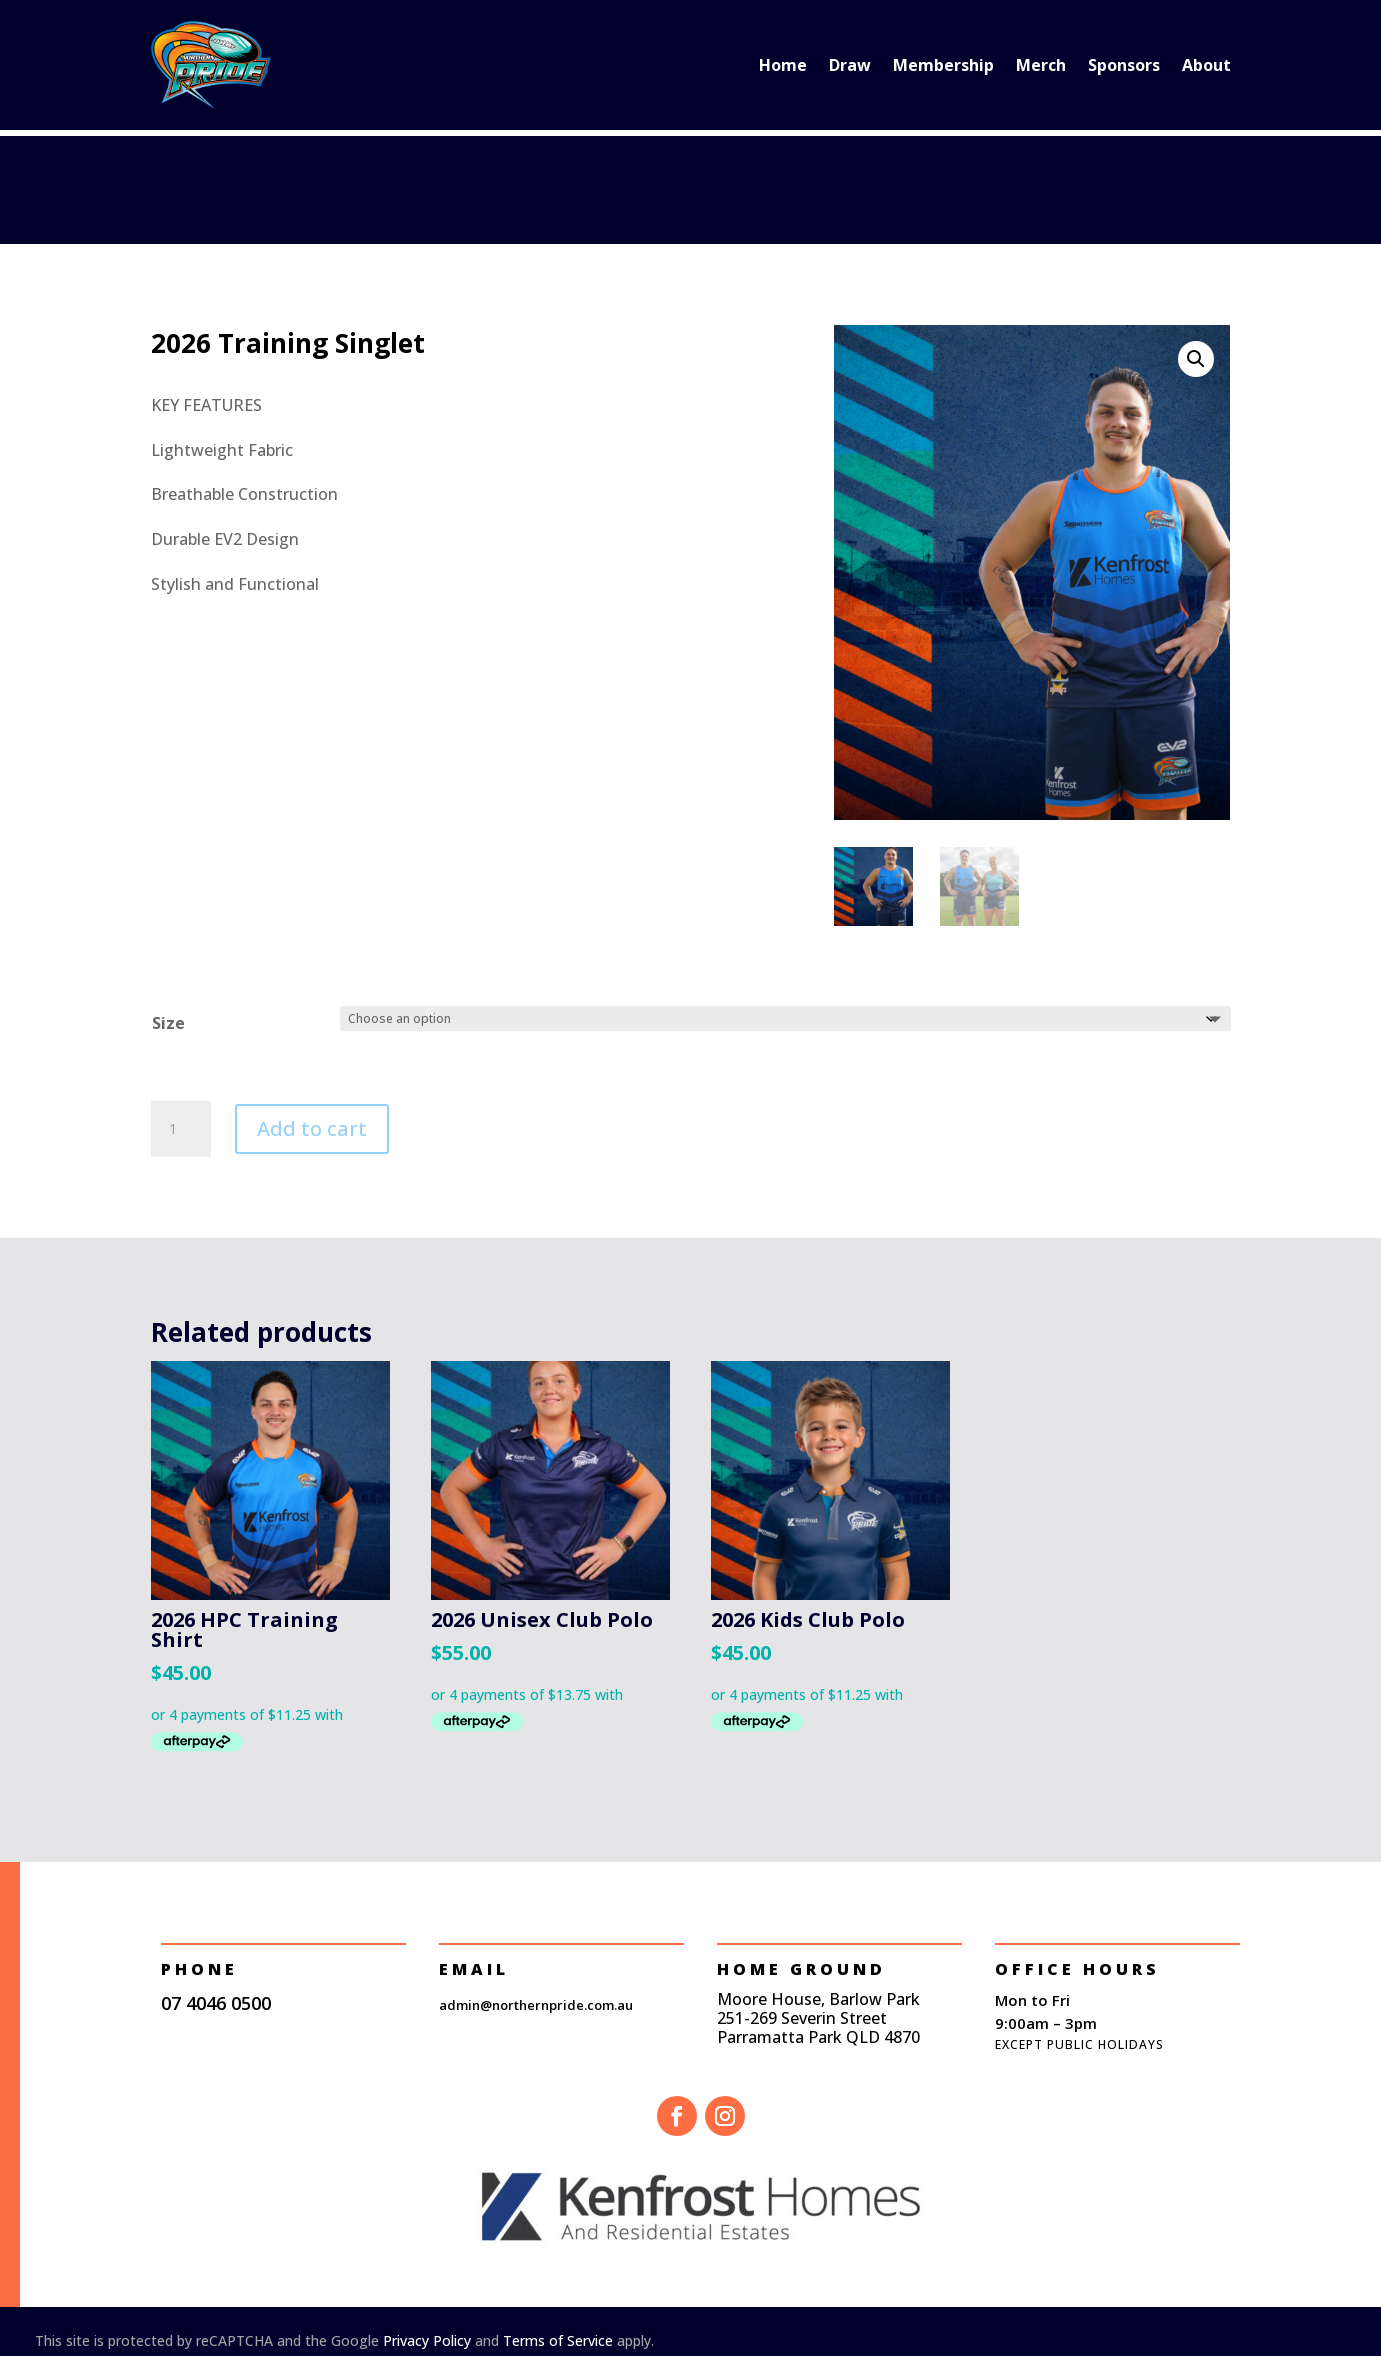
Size (168, 1023)
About (1206, 65)
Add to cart (312, 1128)
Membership (943, 65)
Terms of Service (558, 2340)
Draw (850, 65)
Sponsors (1124, 65)
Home (783, 65)
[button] (1196, 359)
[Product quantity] (181, 1129)
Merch (1041, 65)
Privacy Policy (427, 2340)
